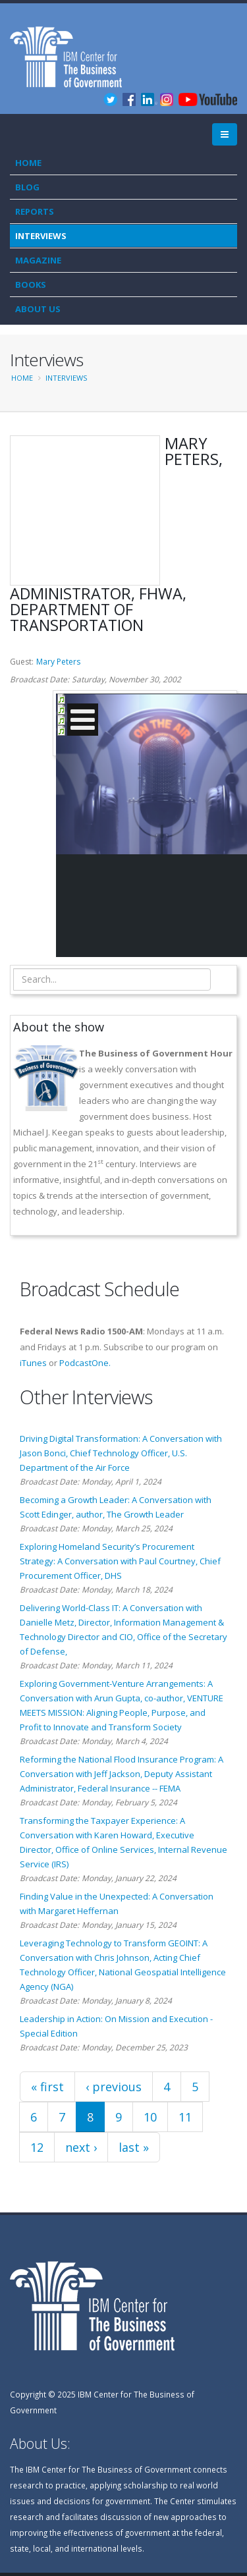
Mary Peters (58, 661)
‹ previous (114, 2087)
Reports (34, 211)
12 (36, 2147)
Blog (27, 187)
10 (150, 2117)
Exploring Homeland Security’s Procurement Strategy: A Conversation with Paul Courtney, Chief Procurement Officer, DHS (120, 1561)
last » (134, 2147)
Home (28, 163)
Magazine (38, 260)
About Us (38, 309)
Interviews (41, 236)
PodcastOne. (85, 1363)
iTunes (33, 1363)
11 (185, 2117)
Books (30, 284)
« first (47, 2087)
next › (81, 2147)
